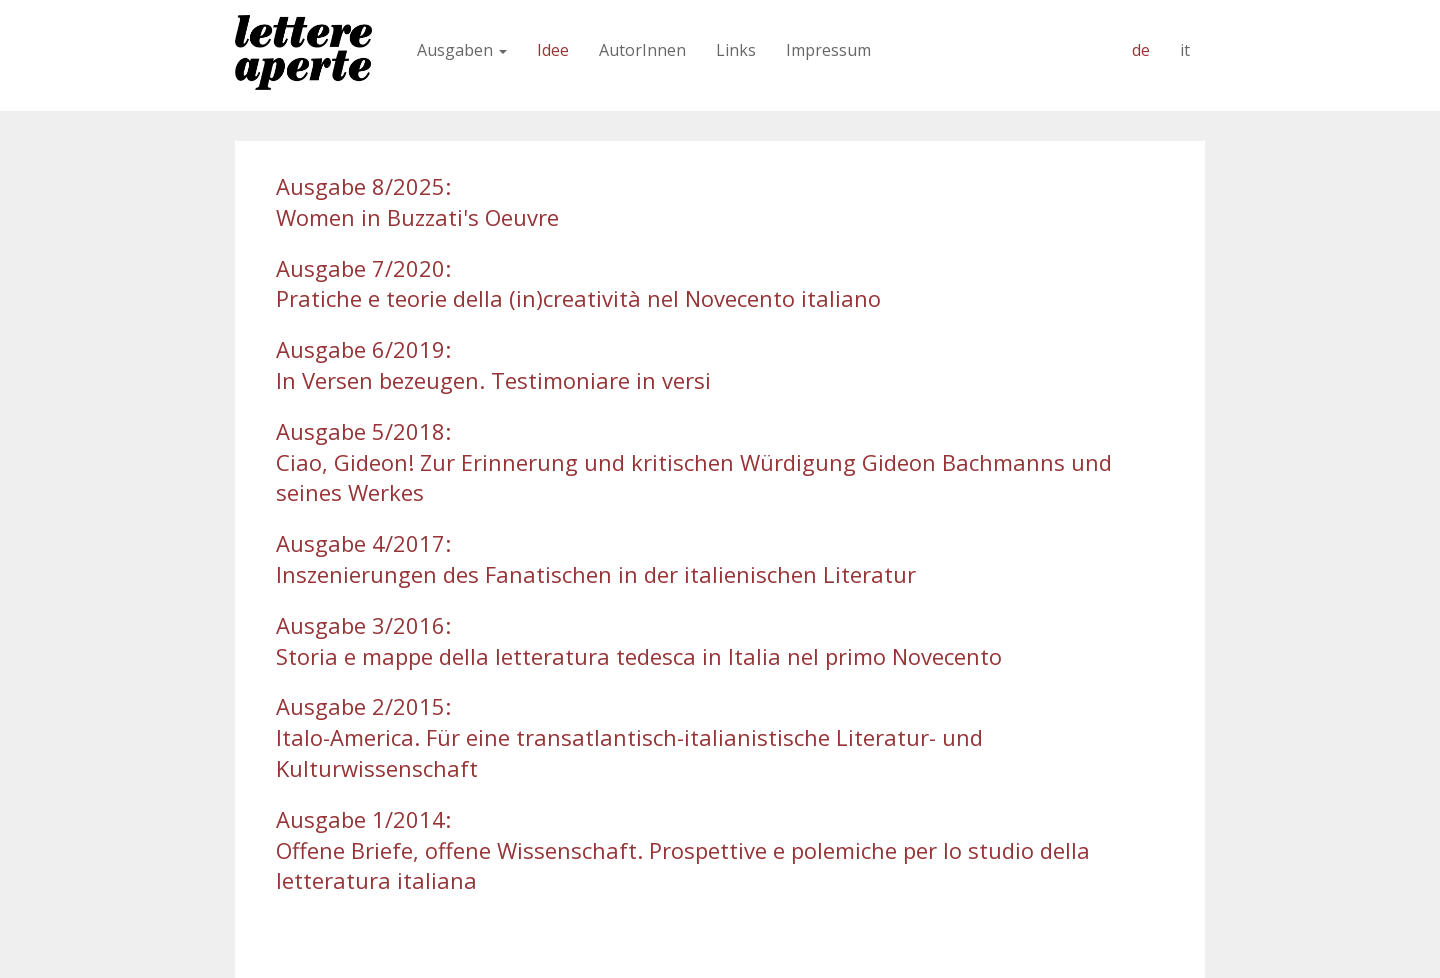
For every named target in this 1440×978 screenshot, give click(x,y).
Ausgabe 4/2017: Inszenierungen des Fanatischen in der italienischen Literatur (596, 558)
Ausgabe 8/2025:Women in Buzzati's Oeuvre (417, 201)
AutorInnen (642, 50)
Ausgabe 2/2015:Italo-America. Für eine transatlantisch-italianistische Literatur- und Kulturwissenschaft (629, 737)
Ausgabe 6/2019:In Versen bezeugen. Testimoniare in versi (493, 364)
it (1185, 50)
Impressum (828, 50)
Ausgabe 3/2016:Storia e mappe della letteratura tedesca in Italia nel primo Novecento (639, 640)
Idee (553, 50)
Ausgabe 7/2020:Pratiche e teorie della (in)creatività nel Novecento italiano (578, 283)
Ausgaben (462, 50)
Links (736, 50)
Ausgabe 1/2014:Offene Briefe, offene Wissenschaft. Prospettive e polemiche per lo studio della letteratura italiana (683, 850)
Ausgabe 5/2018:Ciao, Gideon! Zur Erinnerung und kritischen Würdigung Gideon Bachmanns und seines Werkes (694, 462)
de (1141, 50)
